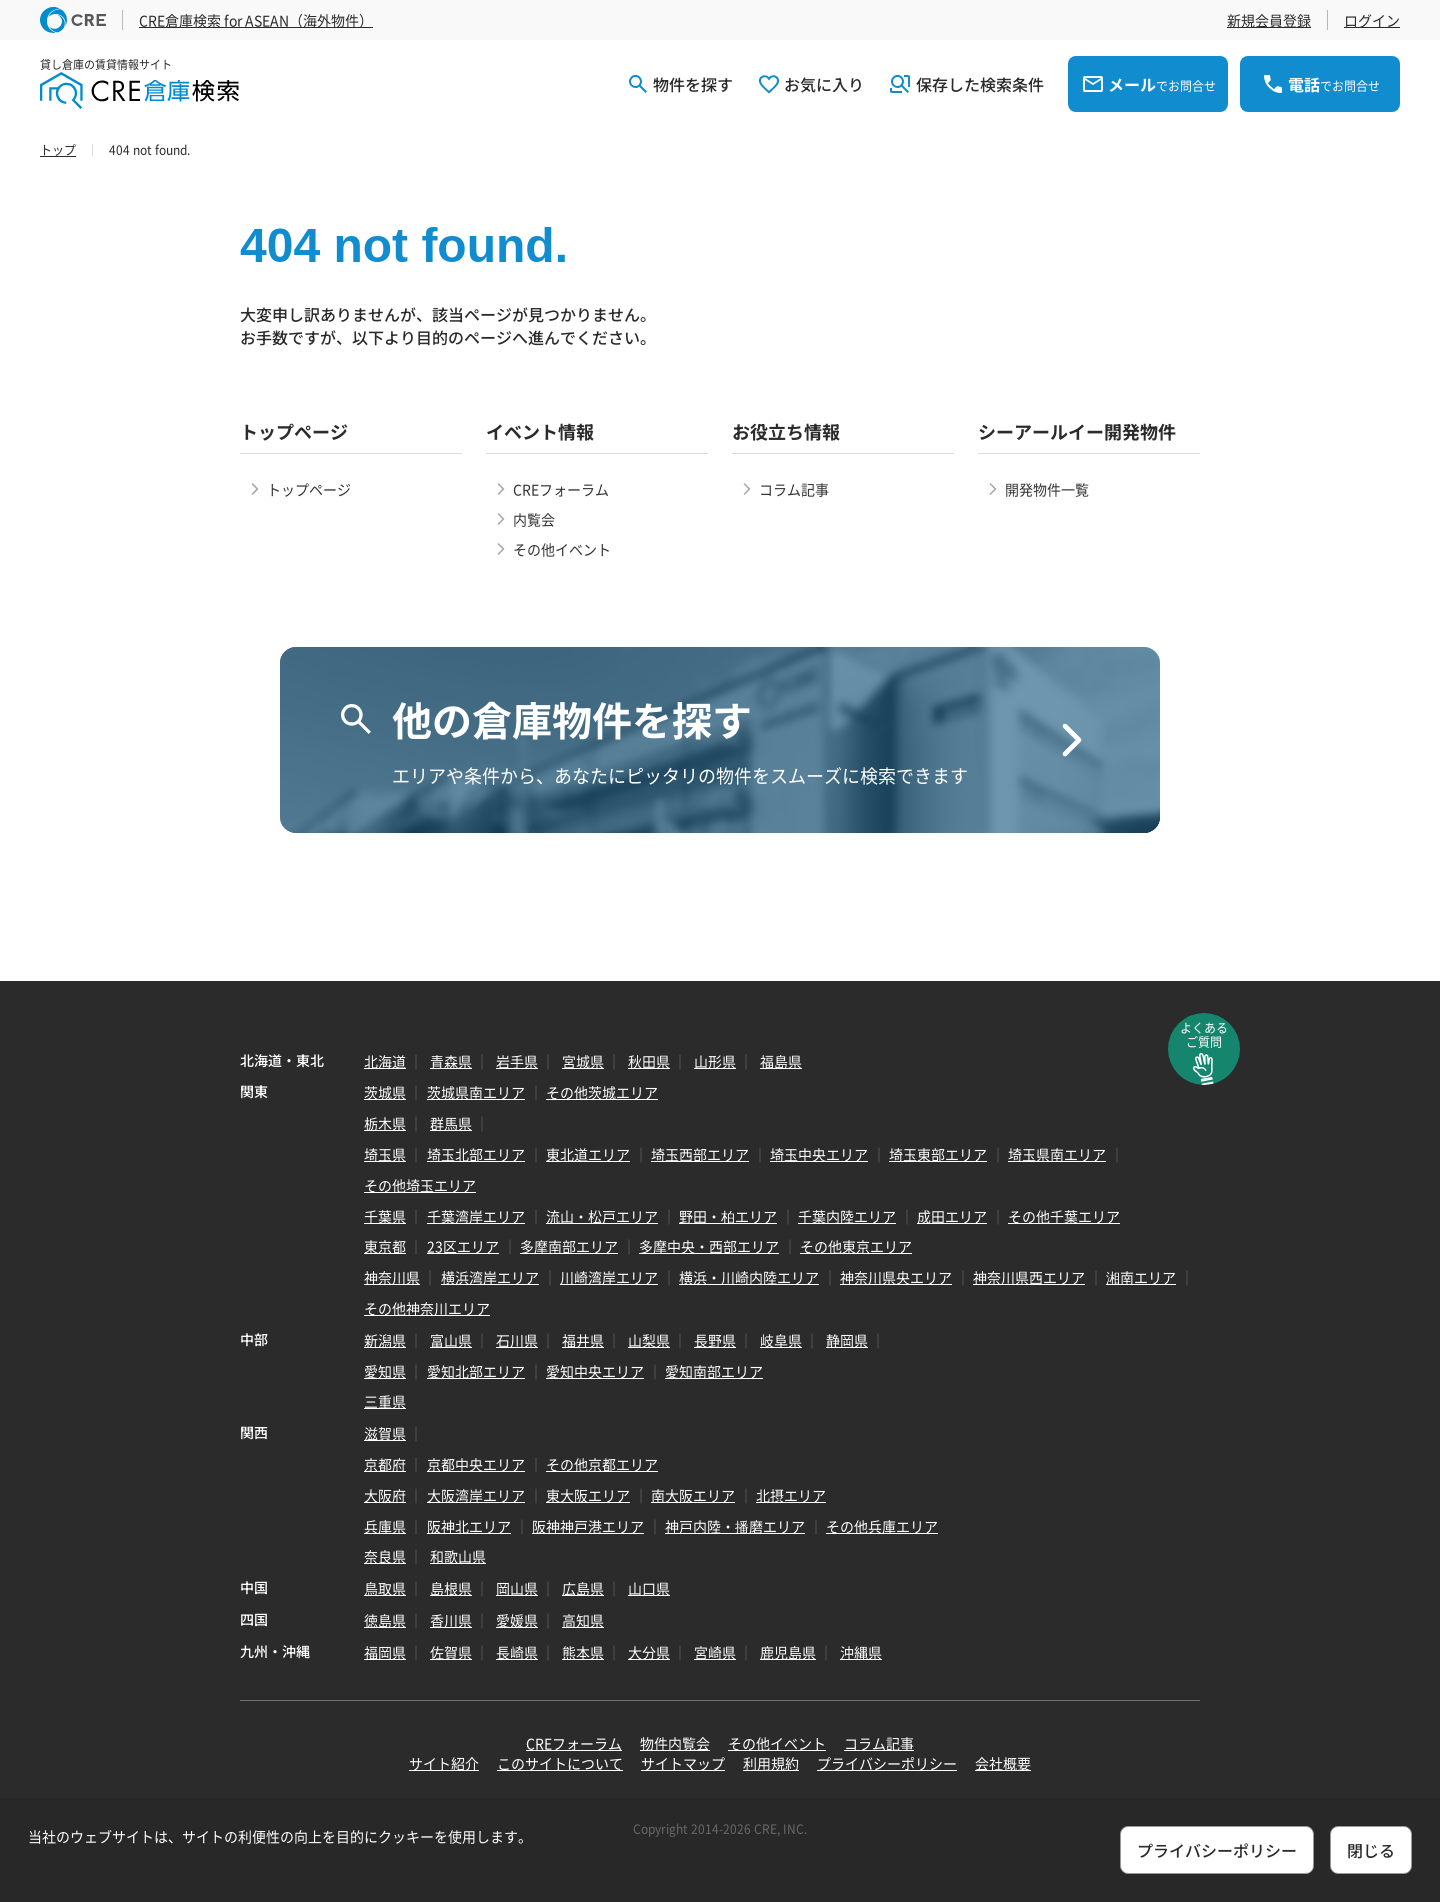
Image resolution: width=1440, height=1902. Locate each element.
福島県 (781, 1061)
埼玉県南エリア (1057, 1154)
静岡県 (847, 1340)
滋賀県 (385, 1433)
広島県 (583, 1588)
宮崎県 (715, 1652)
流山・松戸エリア (602, 1216)
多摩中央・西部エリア (709, 1246)
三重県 (385, 1401)
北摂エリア (791, 1495)
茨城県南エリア (476, 1092)
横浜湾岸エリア (490, 1277)
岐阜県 (781, 1340)
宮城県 (583, 1061)
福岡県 (385, 1652)
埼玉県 (385, 1154)
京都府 (385, 1464)
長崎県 (517, 1652)
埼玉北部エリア (476, 1154)
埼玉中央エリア (819, 1154)
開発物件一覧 (1047, 489)
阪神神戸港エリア (588, 1526)
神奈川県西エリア (1029, 1277)
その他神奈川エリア (427, 1308)
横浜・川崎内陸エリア (749, 1277)
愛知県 (385, 1371)
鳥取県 (385, 1588)
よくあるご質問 (1204, 1035)
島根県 (451, 1588)
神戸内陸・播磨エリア (735, 1526)
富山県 (451, 1340)
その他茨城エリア (602, 1092)
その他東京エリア (856, 1246)
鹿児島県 (788, 1652)
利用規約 (771, 1763)
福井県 (583, 1340)
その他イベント (562, 549)
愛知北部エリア (476, 1371)
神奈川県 (392, 1277)
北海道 (385, 1061)
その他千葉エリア (1064, 1216)
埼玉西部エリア (700, 1154)
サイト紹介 (444, 1763)
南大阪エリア (693, 1495)
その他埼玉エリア (420, 1185)
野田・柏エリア (728, 1216)
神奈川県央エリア (896, 1277)
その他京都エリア (602, 1464)
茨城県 (385, 1092)
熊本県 (583, 1652)
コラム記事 (794, 489)
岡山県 (517, 1588)
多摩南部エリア (569, 1246)
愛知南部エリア (714, 1371)
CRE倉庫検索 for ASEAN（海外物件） (256, 20)
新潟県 (385, 1340)
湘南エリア (1141, 1277)
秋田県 (649, 1061)
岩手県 (517, 1061)
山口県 (649, 1588)
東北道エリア (588, 1154)
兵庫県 (385, 1526)
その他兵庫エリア (882, 1526)
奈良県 (385, 1556)
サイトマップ (683, 1763)
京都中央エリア (476, 1464)
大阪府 (385, 1495)
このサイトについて (560, 1763)
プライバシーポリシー (887, 1763)
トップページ (309, 489)
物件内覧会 (675, 1743)
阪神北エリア (469, 1526)
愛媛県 (517, 1620)
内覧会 (534, 519)
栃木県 (385, 1123)
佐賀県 (451, 1652)
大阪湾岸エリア (476, 1495)
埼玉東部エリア (938, 1154)
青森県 (451, 1061)
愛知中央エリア (595, 1371)
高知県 (583, 1620)
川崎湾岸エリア (609, 1277)
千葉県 (385, 1216)
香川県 (451, 1620)
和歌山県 (458, 1556)
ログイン (1372, 20)
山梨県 (649, 1340)
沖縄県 (861, 1652)
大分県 (649, 1652)
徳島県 (385, 1620)
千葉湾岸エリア (476, 1216)
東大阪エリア (588, 1495)
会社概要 (1003, 1763)
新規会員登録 (1269, 20)
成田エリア (952, 1216)
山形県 (715, 1061)
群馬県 (451, 1123)
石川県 (517, 1340)
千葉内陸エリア (847, 1216)
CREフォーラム (561, 489)
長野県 (715, 1340)
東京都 (385, 1246)
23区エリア (463, 1246)
